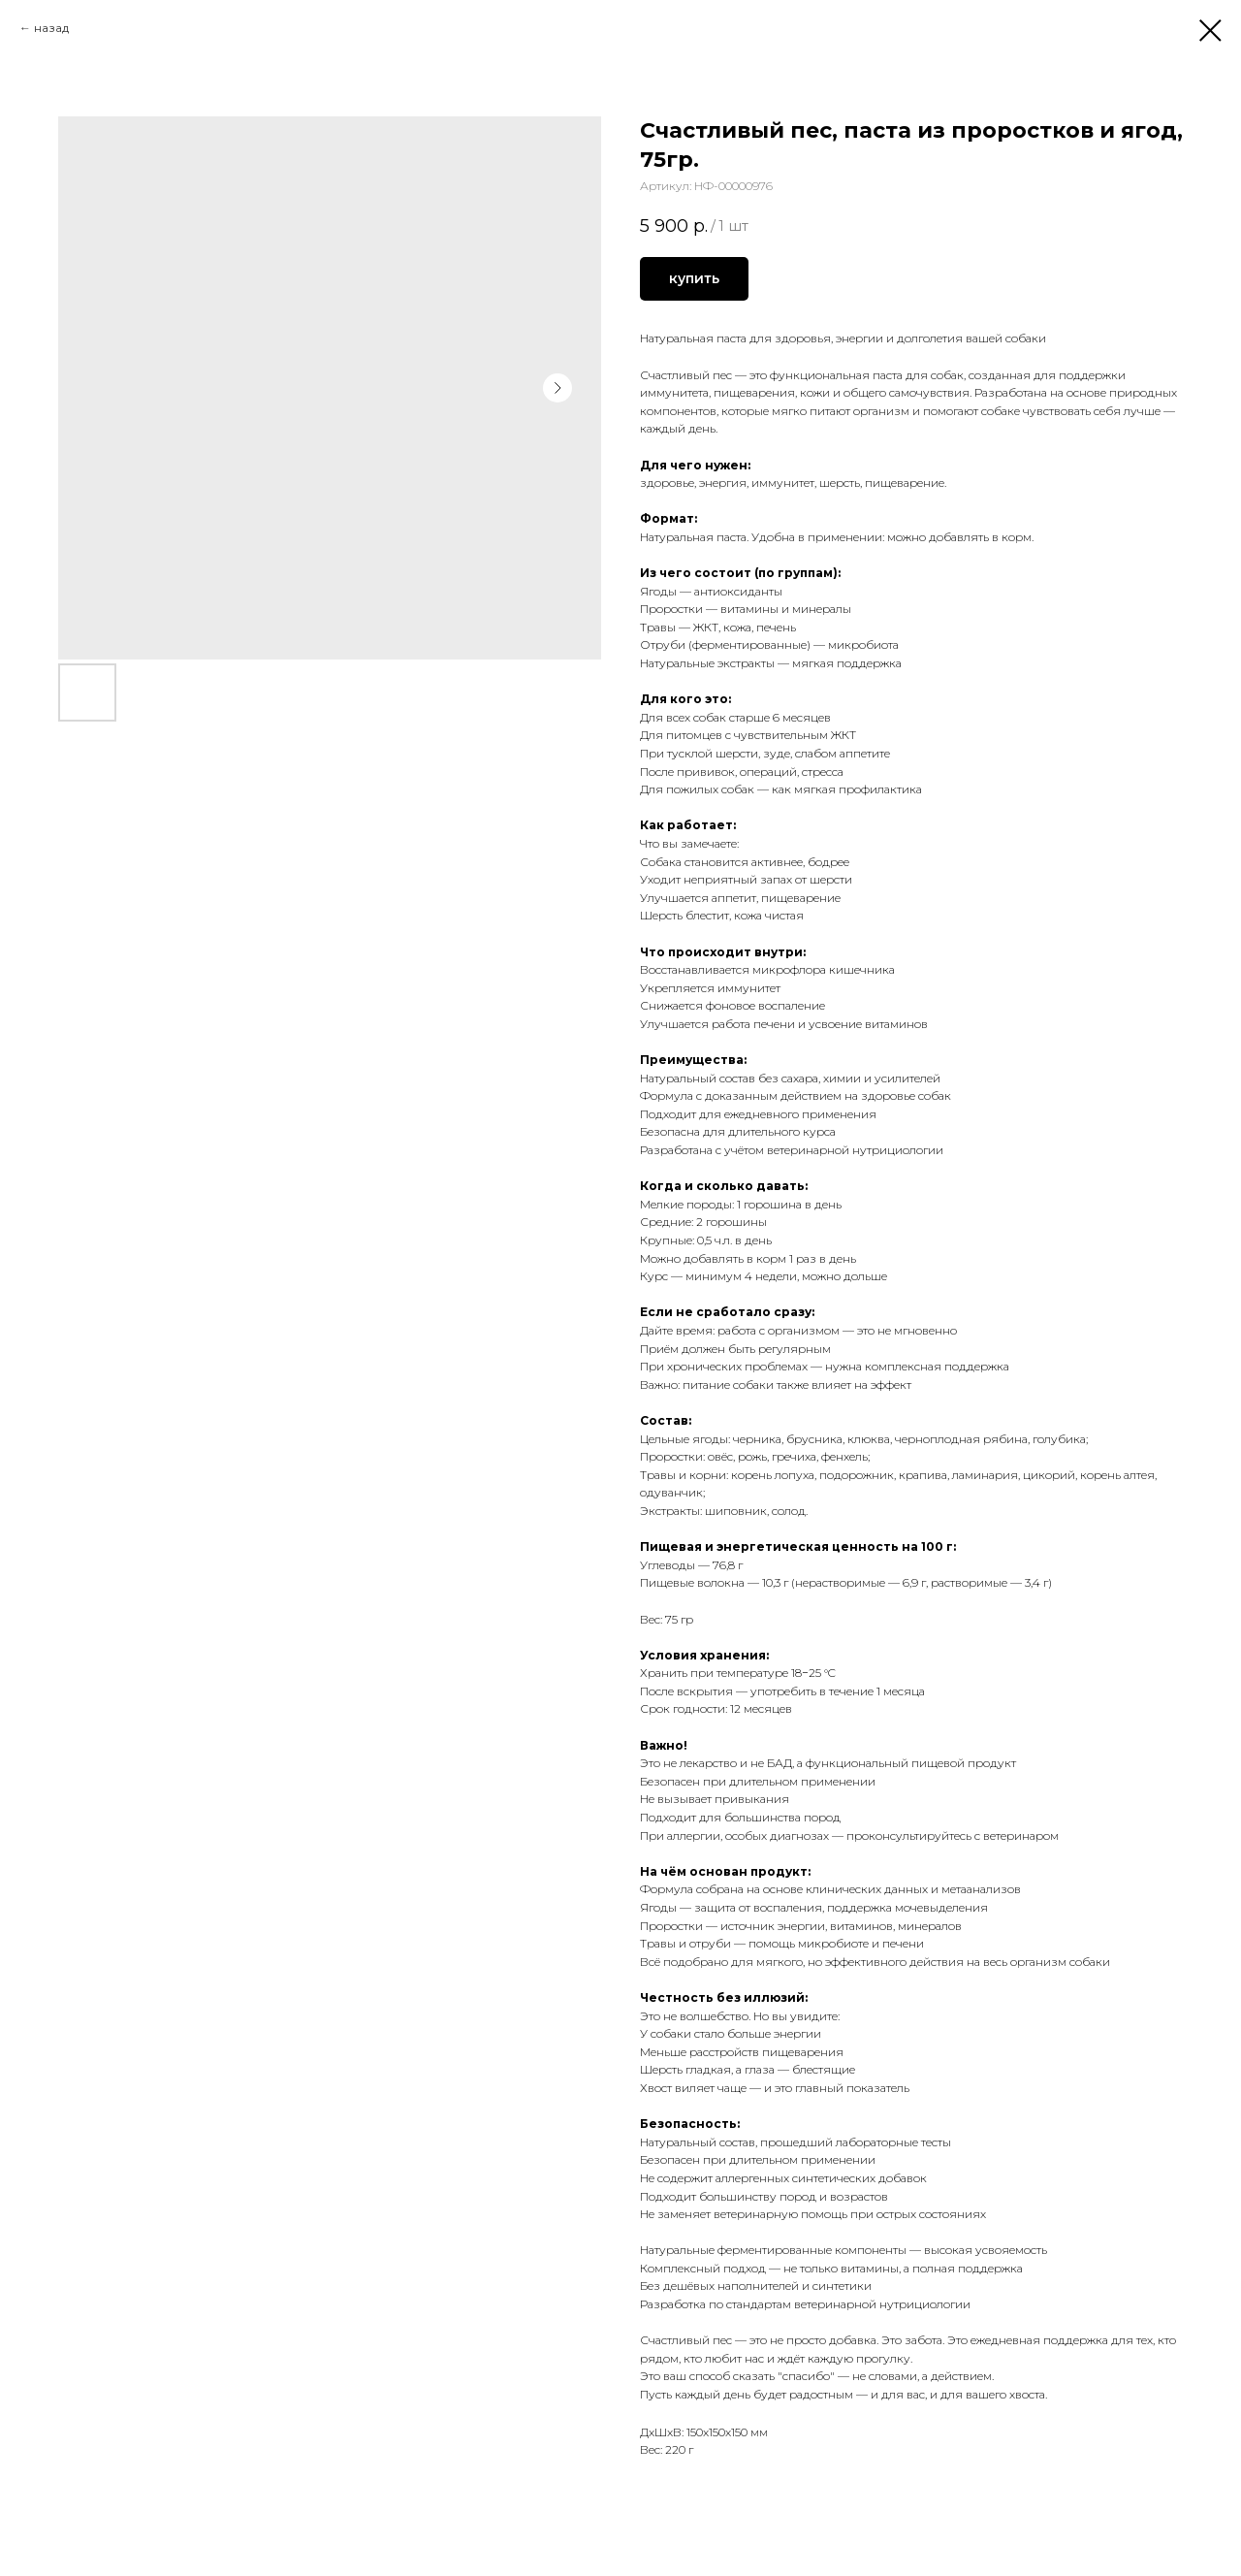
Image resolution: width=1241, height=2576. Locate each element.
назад (51, 27)
